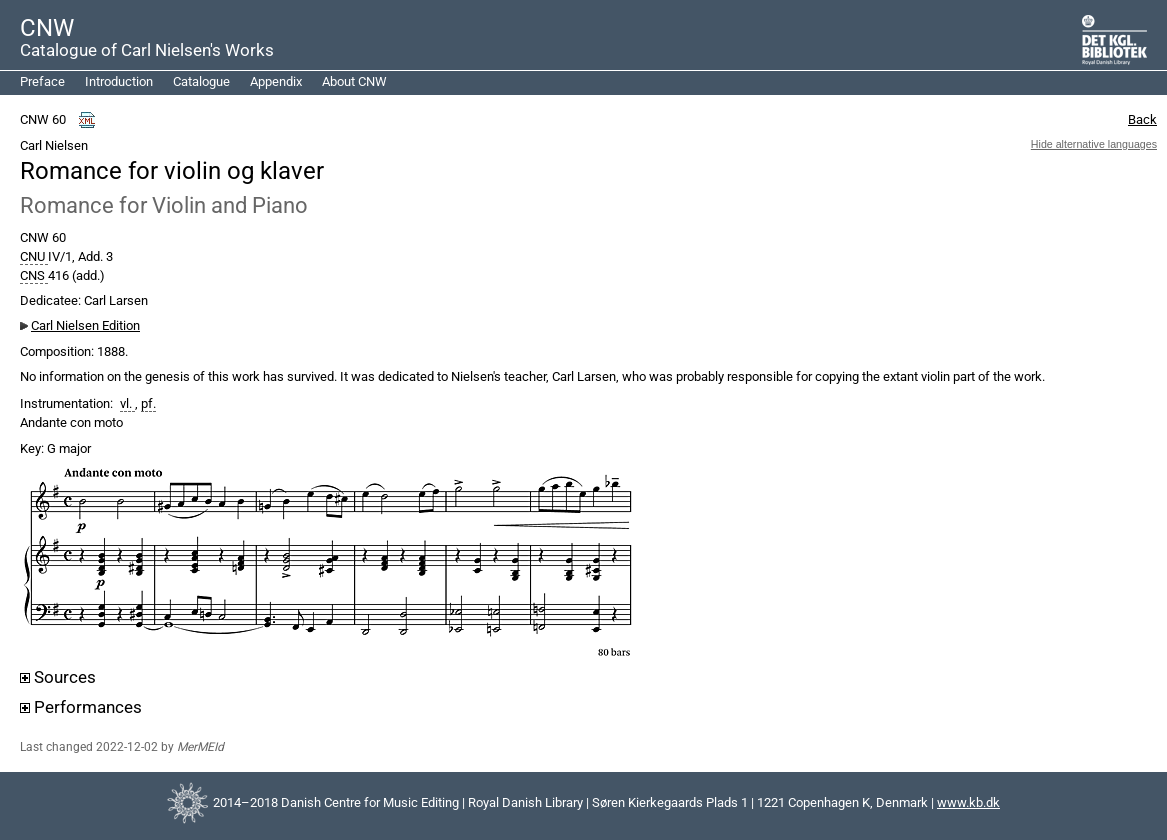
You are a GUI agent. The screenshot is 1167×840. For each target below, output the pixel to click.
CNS (34, 276)
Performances (81, 707)
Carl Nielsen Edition (85, 325)
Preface (42, 81)
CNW (47, 28)
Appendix (276, 81)
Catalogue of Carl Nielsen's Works (147, 50)
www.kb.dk (968, 802)
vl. (127, 404)
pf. (148, 404)
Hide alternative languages (1094, 144)
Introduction (119, 81)
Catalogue (201, 81)
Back (1142, 119)
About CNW (354, 81)
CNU (34, 257)
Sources (58, 677)
